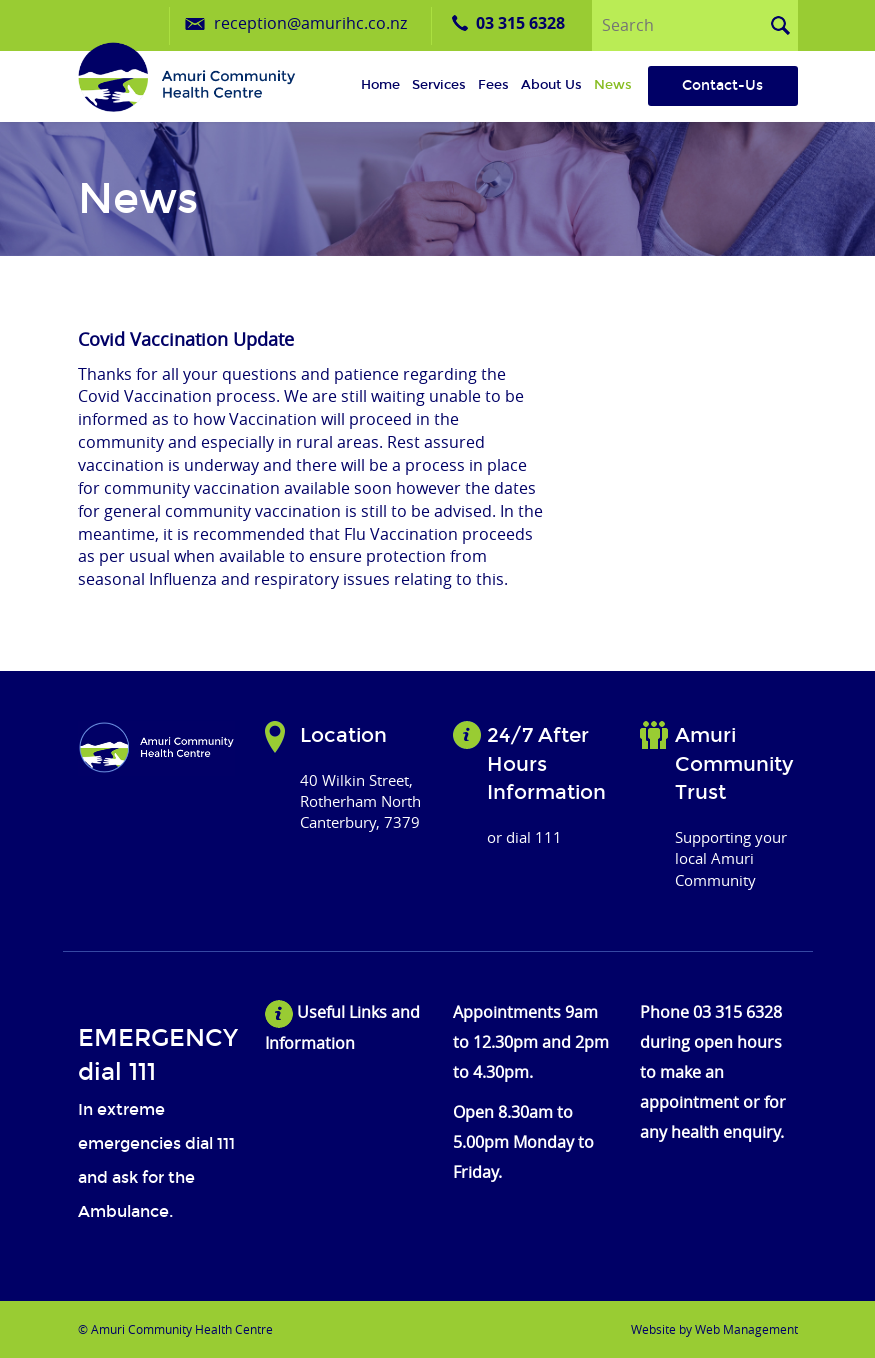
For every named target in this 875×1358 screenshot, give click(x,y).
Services (439, 85)
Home (380, 85)
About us (551, 85)
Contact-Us (722, 85)
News (613, 85)
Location (343, 735)
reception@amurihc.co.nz (310, 23)
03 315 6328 (520, 23)
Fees (493, 85)
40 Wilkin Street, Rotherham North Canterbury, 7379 (360, 801)
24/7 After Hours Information (546, 763)
